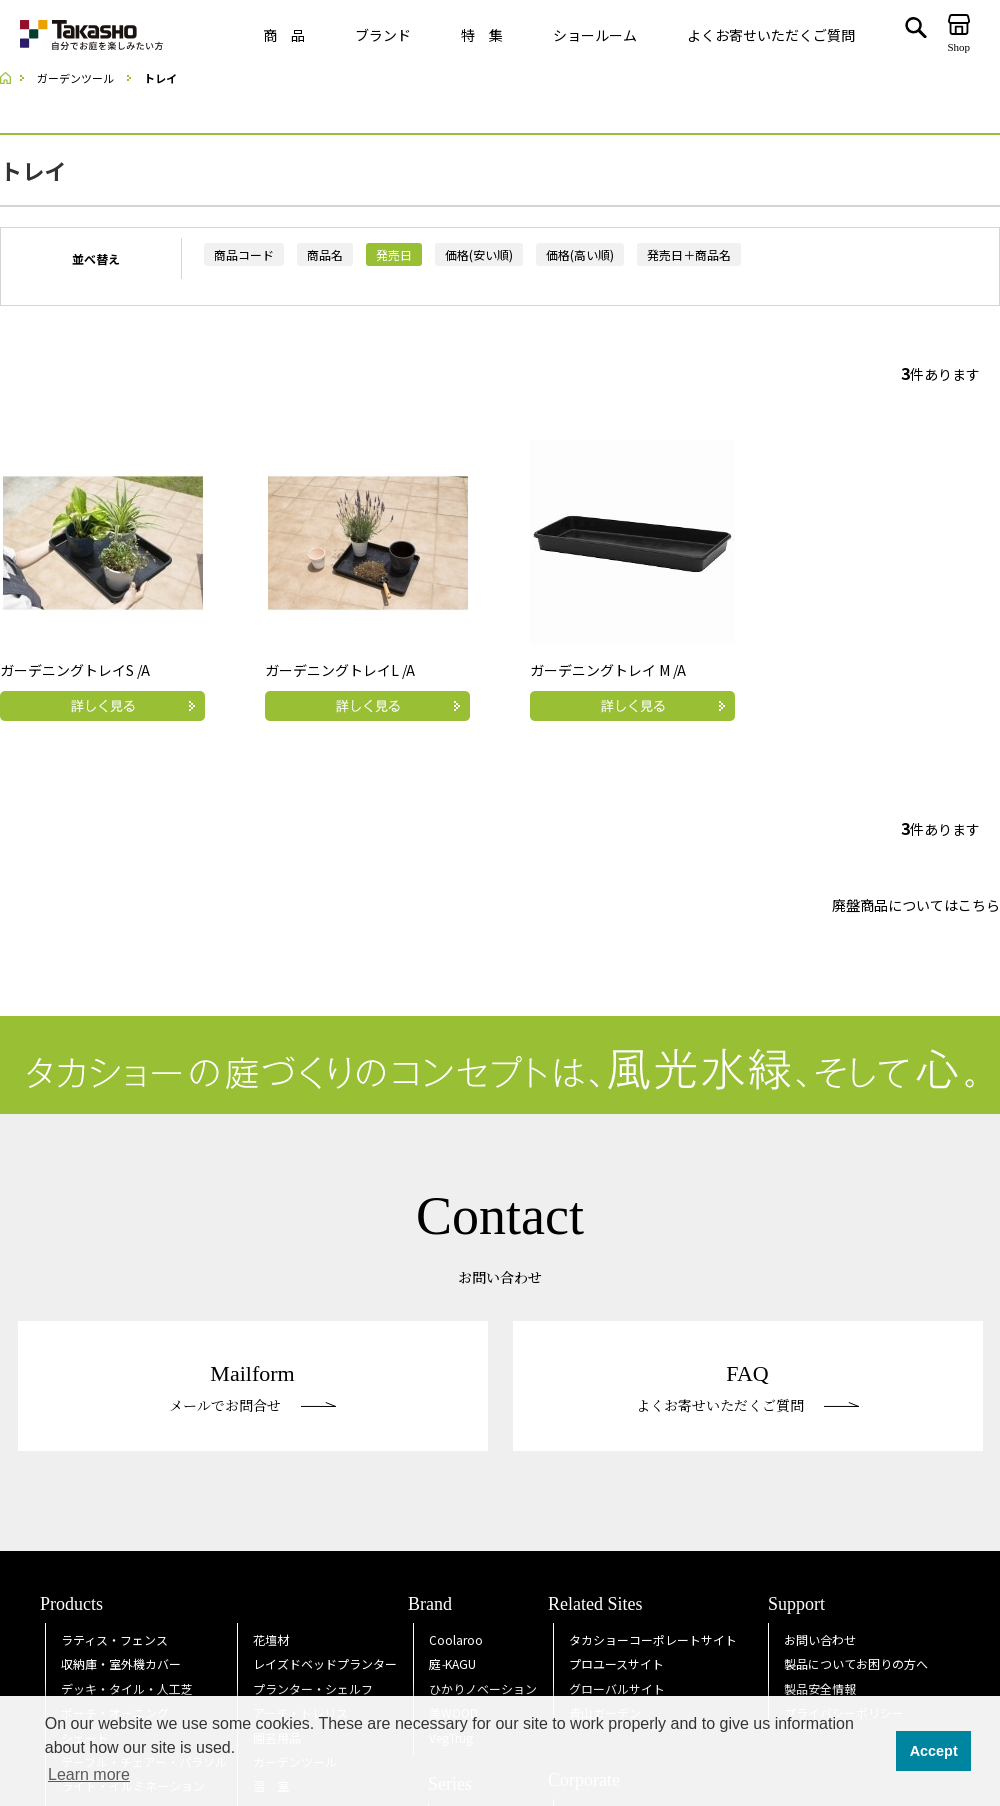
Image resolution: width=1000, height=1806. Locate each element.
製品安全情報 (820, 1688)
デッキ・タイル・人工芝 (127, 1688)
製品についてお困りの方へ (856, 1663)
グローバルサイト (617, 1688)
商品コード (244, 254)
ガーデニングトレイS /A (75, 670)
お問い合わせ (820, 1639)
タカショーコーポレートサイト (653, 1639)
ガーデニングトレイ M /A (608, 670)
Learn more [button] (89, 1774)
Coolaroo (456, 1639)
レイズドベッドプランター (325, 1663)
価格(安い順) (479, 254)
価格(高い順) (580, 254)
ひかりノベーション (483, 1688)
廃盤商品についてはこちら (916, 905)
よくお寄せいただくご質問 (771, 35)
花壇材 (271, 1639)
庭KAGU (452, 1663)
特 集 (482, 35)
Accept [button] (934, 1751)
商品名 (325, 254)
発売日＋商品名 (689, 254)
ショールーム (595, 35)
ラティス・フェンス (114, 1639)
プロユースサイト (616, 1663)
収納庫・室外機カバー (121, 1663)
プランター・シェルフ (313, 1688)
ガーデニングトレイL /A (340, 670)
